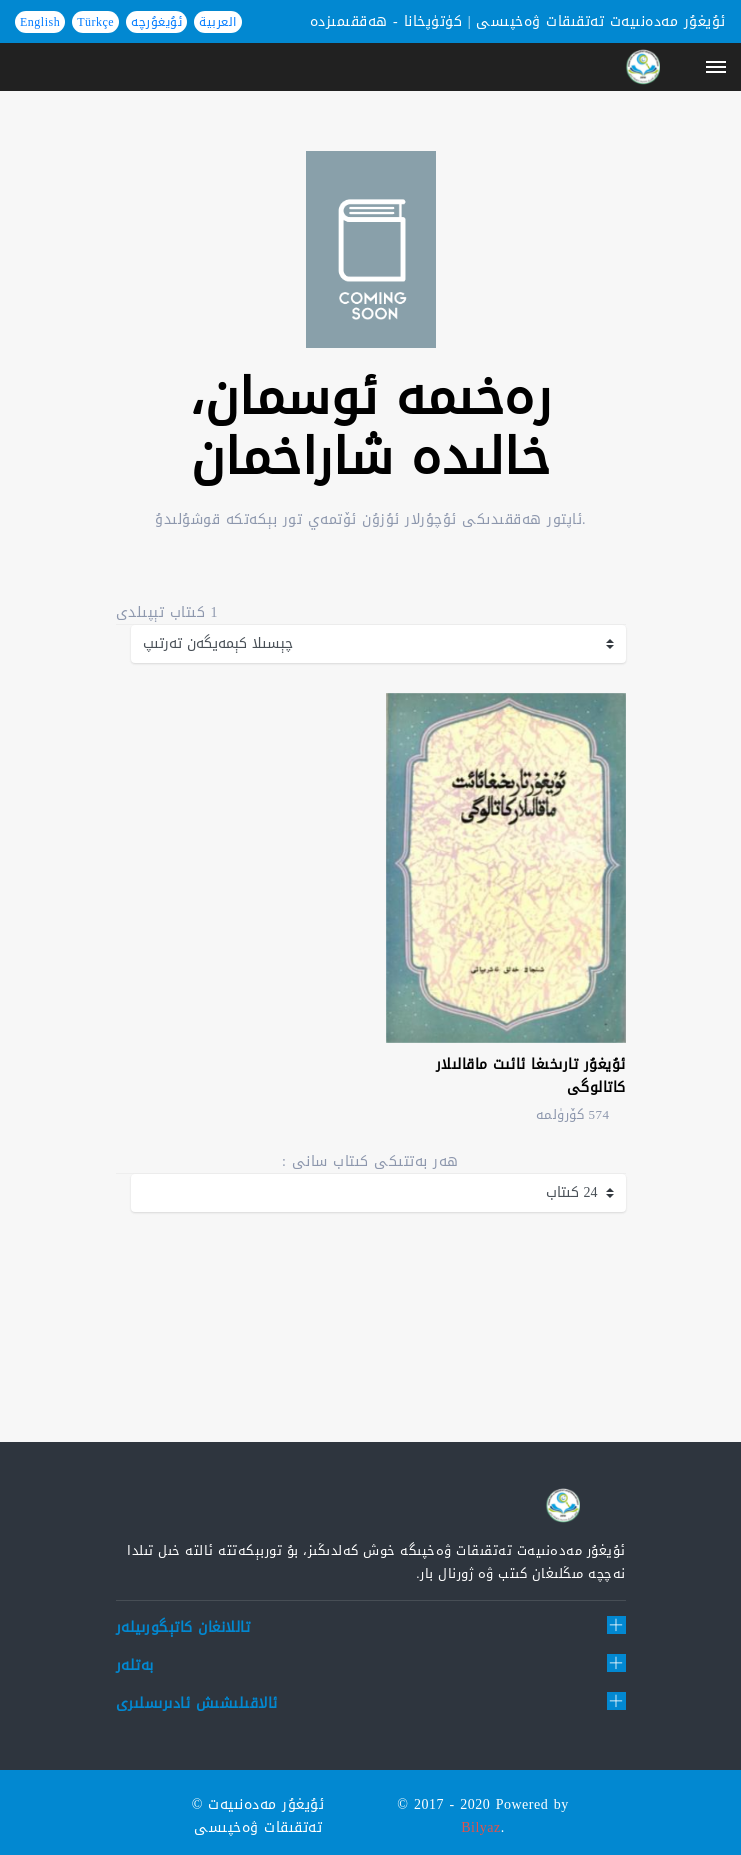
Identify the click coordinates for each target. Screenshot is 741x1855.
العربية (218, 22)
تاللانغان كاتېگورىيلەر (183, 1627)
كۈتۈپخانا (433, 21)
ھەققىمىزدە (349, 21)
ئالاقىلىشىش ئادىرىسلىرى (197, 1703)
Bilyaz (481, 1827)
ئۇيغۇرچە (156, 22)
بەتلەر (135, 1665)
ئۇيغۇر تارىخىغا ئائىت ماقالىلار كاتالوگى (531, 1076)
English (40, 22)
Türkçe (95, 22)
